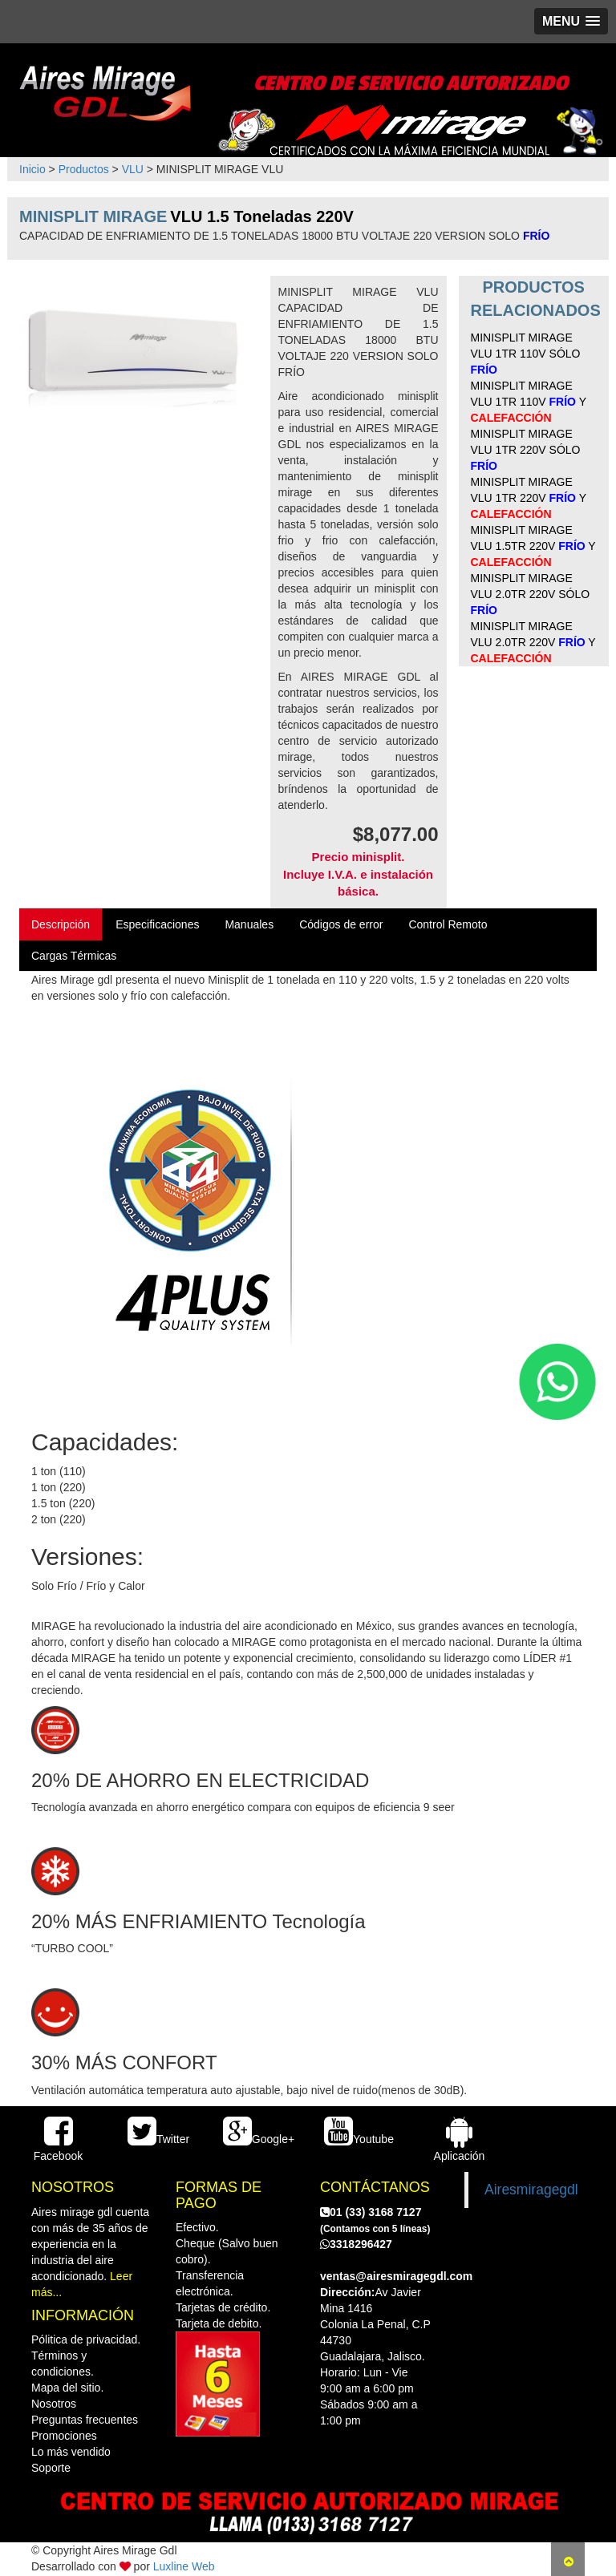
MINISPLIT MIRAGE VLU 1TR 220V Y (528, 497)
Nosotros (53, 2403)
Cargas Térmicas (73, 955)
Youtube (359, 2139)
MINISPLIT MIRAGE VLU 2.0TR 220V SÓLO (530, 594)
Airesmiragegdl (531, 2190)
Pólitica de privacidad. (85, 2339)
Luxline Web (184, 2566)
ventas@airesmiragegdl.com (396, 2276)
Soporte (51, 2467)
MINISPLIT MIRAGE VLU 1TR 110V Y (528, 401)
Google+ (258, 2139)
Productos (84, 169)
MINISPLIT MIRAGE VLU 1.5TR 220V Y (533, 546)
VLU (133, 169)
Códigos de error (341, 924)
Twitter (158, 2139)
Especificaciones (157, 924)
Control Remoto (447, 924)
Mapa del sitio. (67, 2387)
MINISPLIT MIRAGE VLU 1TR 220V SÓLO (526, 449)
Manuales (249, 924)
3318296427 (356, 2244)
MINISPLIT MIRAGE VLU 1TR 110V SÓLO (526, 353)
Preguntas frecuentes (84, 2419)
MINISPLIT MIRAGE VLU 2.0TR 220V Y (533, 642)
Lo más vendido (71, 2451)
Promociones (64, 2435)
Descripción (60, 924)
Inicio (32, 169)
